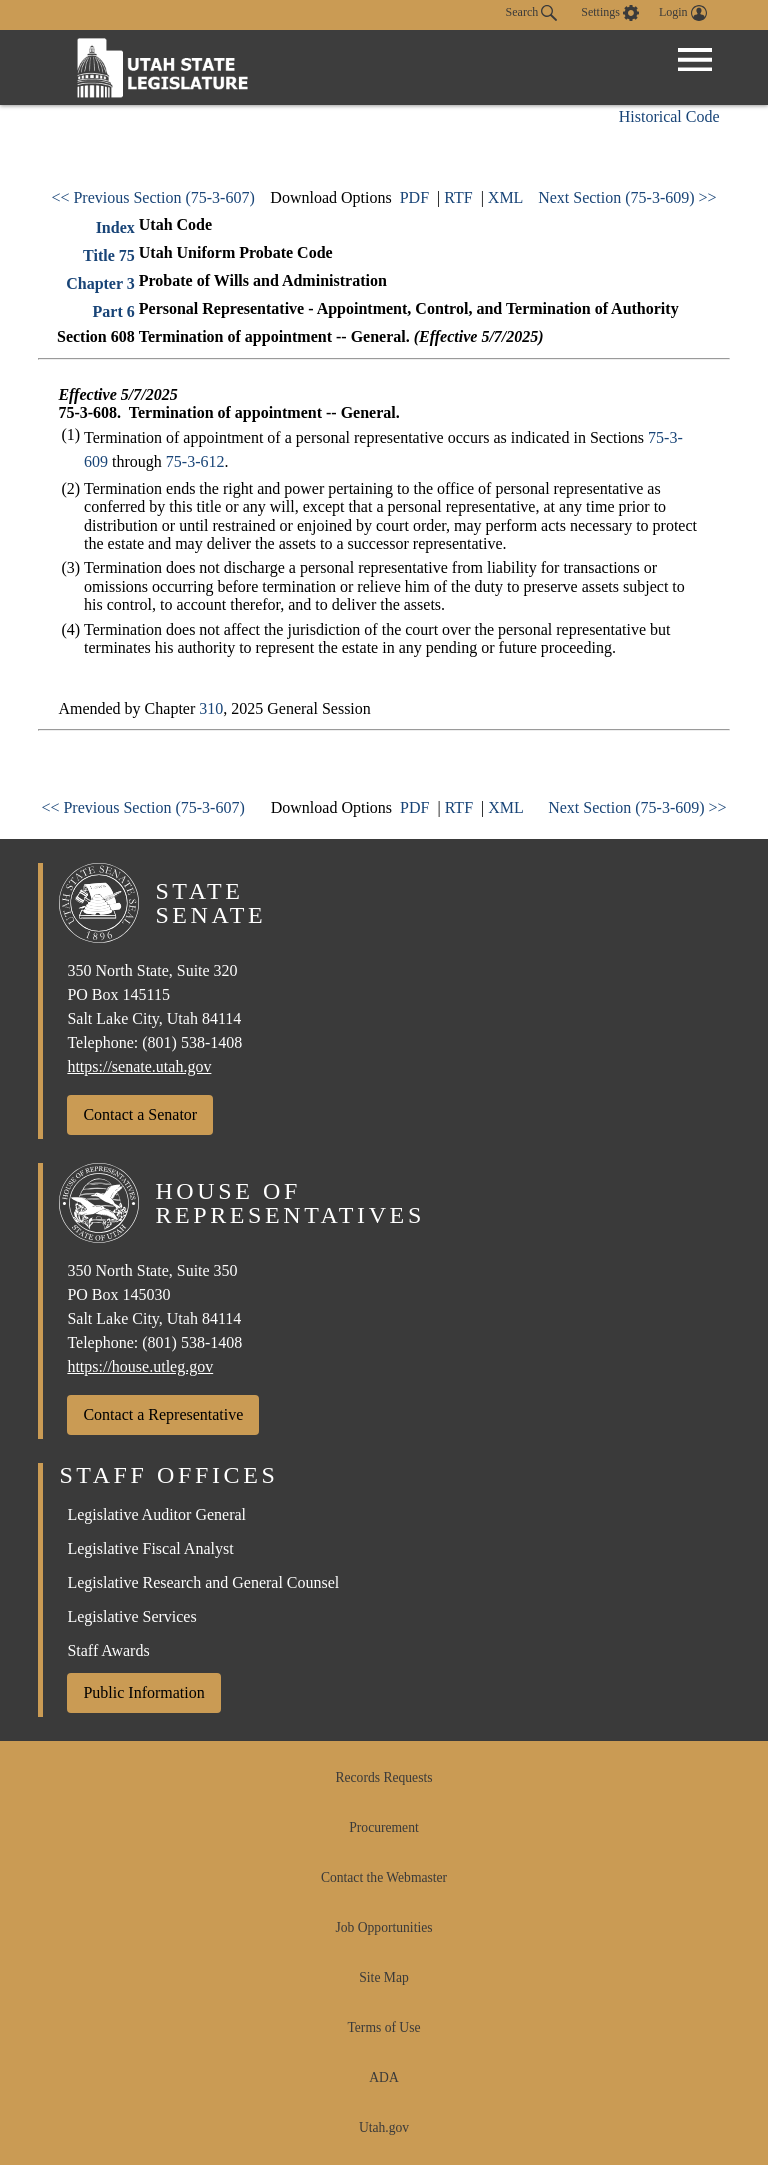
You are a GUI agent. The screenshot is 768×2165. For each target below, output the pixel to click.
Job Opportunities (383, 1927)
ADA (383, 2077)
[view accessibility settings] (610, 13)
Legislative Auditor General (156, 1514)
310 (211, 708)
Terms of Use (383, 2027)
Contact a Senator (140, 1114)
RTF (458, 197)
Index (115, 227)
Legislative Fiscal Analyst (150, 1548)
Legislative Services (131, 1616)
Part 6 (114, 311)
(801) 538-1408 (192, 1042)
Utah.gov (384, 2127)
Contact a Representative (163, 1414)
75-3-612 (195, 461)
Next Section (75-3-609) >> (627, 197)
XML (506, 197)
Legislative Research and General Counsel (203, 1582)
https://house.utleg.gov (140, 1366)
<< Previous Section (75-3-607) (152, 197)
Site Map (383, 1977)
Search (532, 13)
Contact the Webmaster (384, 1877)
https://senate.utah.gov (139, 1066)
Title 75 (109, 255)
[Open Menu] (695, 60)
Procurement (383, 1827)
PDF (414, 197)
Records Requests (383, 1777)
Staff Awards (108, 1650)
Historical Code (669, 116)
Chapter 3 (100, 283)
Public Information (143, 1692)
